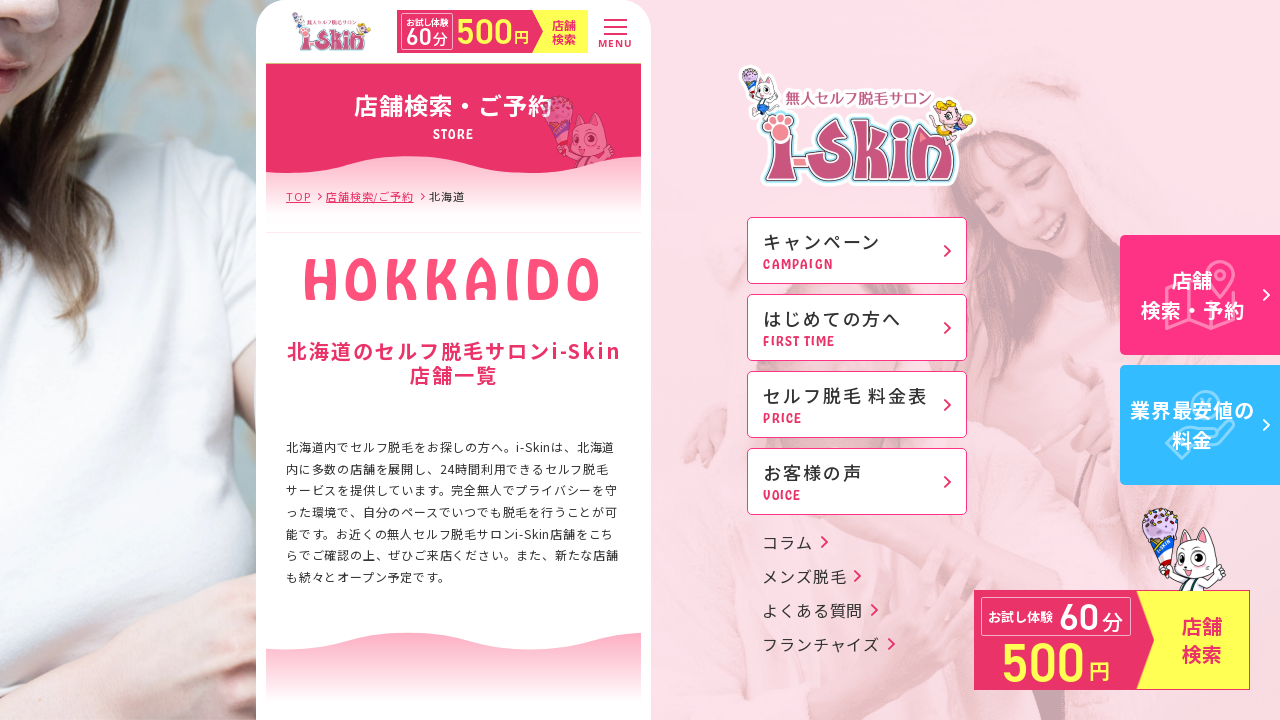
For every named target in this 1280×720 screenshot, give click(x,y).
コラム (787, 542)
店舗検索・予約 (1206, 294)
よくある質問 (812, 610)
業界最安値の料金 (1200, 424)
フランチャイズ (821, 644)
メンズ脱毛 (804, 576)
